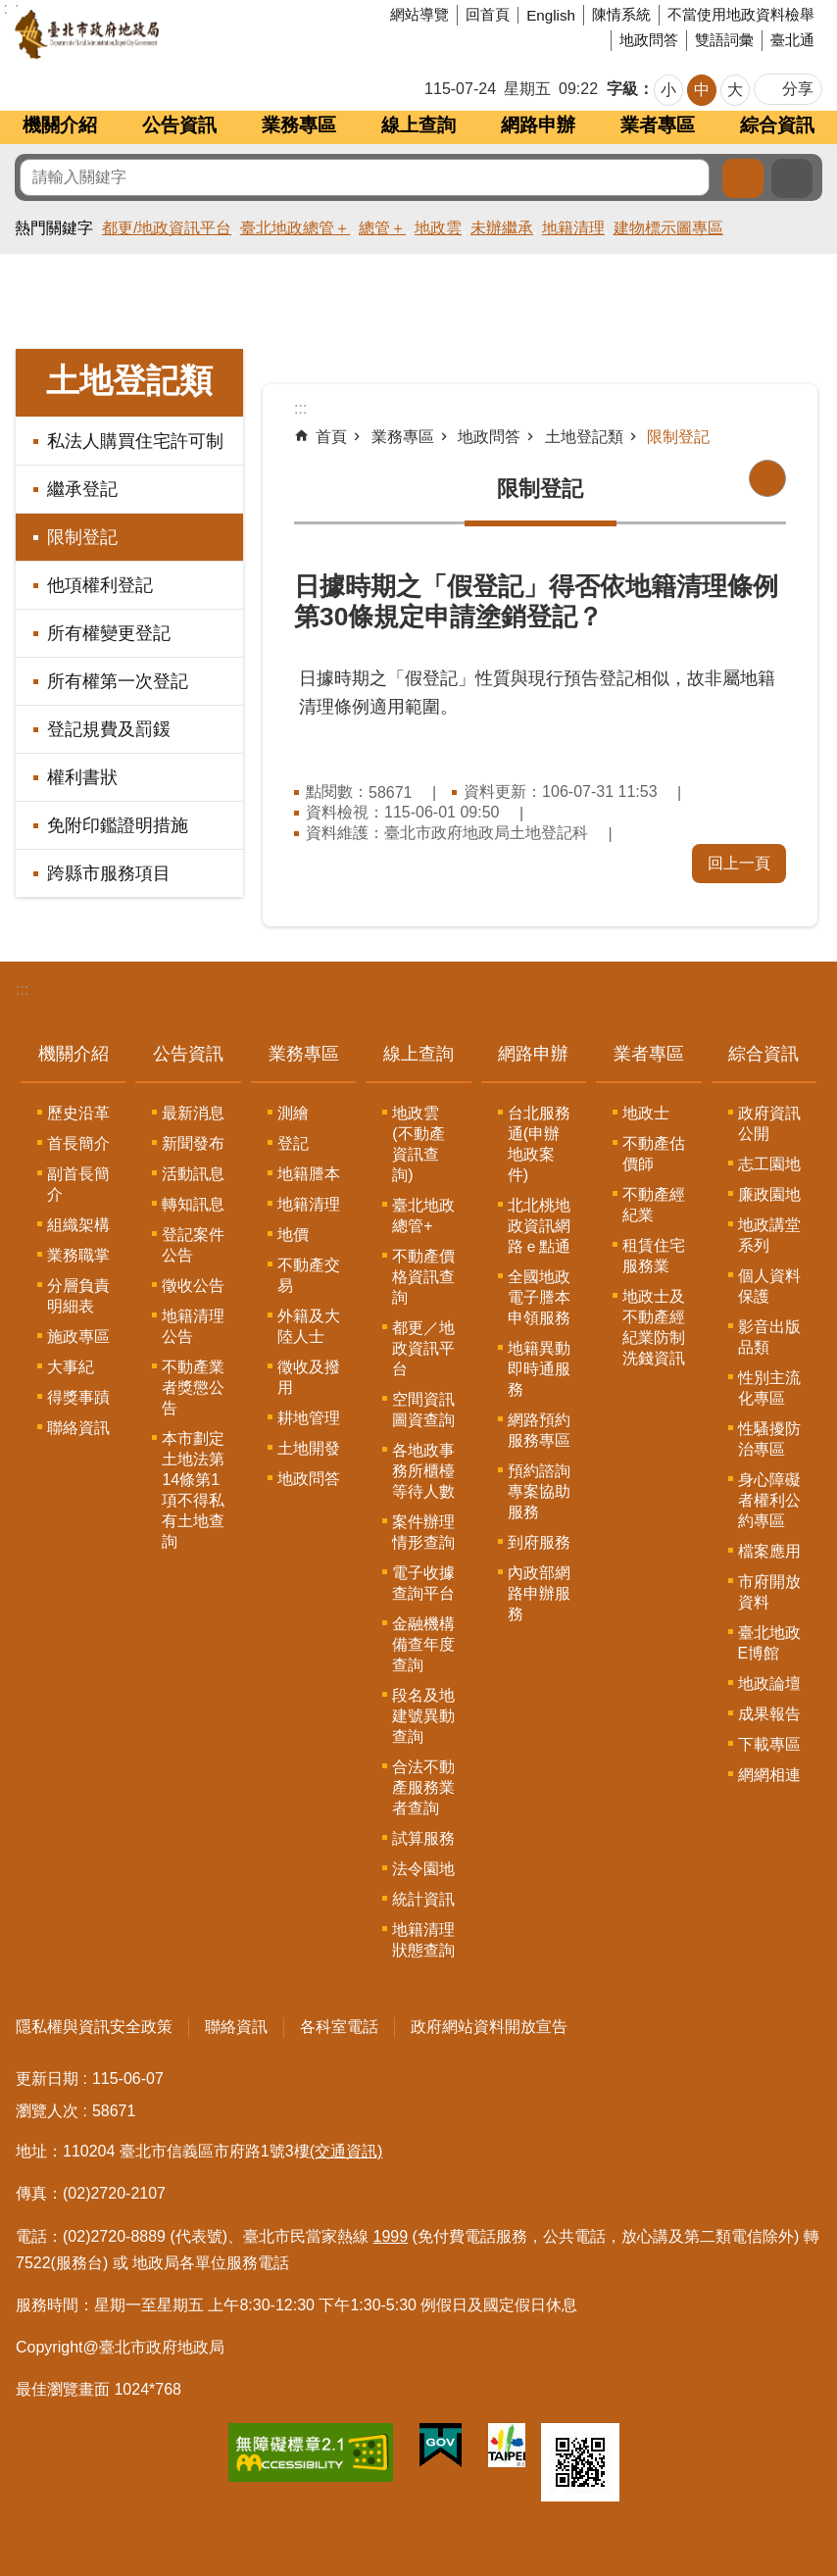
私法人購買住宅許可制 (135, 441)
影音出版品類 (769, 1337)
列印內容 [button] (767, 478)
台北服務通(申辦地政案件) (539, 1144)
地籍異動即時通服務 (539, 1369)
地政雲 (438, 228)
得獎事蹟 (78, 1397)
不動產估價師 (653, 1153)
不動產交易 (308, 1275)
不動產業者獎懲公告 (193, 1387)
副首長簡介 (78, 1184)
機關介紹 (60, 125)
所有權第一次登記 (117, 681)
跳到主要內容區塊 (10, 10)
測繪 (293, 1113)
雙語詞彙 (724, 39)
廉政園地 (769, 1194)
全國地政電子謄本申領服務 (539, 1297)
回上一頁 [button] (739, 863)
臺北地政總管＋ (295, 228)
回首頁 (488, 14)
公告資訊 (179, 125)
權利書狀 (82, 777)
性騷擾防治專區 (769, 1439)
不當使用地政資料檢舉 (740, 14)
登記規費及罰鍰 (109, 729)
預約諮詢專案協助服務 (539, 1491)
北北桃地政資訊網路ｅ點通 (539, 1226)
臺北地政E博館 (769, 1642)
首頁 (331, 436)
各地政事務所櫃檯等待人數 (423, 1471)
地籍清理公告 (193, 1326)
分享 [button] (797, 88)
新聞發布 (193, 1143)
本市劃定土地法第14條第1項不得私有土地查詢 (193, 1490)
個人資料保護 (769, 1286)
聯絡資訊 (78, 1427)
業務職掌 (78, 1255)
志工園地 (769, 1164)
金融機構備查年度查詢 (423, 1644)
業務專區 (299, 125)
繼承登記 (82, 489)
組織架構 (78, 1224)
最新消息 (193, 1113)
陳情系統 (621, 14)
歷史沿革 (78, 1113)
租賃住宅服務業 (653, 1255)
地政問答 (648, 39)
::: (22, 989)
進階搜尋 (791, 178)
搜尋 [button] (742, 178)
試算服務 (423, 1838)
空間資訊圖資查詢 (423, 1409)
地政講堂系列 (769, 1235)
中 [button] (702, 89)
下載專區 (769, 1744)
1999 (391, 2236)
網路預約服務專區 (539, 1430)
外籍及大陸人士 (308, 1326)
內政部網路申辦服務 (539, 1593)
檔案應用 (769, 1551)
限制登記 (82, 537)
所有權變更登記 (109, 633)
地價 (293, 1234)
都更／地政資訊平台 (423, 1348)
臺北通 (792, 39)
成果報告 (769, 1714)
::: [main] (300, 408)
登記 (293, 1143)
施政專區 (78, 1336)
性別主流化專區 (769, 1388)
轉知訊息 (193, 1204)
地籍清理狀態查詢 (423, 1939)
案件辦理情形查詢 (423, 1532)
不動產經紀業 (653, 1204)
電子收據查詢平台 (423, 1583)
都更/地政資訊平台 (166, 228)
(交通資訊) (346, 2151)
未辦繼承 (501, 228)
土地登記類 (129, 381)
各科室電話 (339, 2026)
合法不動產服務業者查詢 (423, 1787)
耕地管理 (308, 1418)
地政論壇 (769, 1683)
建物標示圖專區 (668, 228)
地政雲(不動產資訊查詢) (418, 1144)
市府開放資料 (769, 1591)
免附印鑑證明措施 (117, 825)
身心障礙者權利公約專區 (769, 1500)
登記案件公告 (193, 1244)
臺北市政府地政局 (161, 34)
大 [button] (735, 89)
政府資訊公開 (769, 1123)
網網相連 (769, 1774)
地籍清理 (573, 228)
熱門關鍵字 (54, 228)
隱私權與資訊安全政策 (94, 2026)
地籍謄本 (308, 1173)
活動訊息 (193, 1173)
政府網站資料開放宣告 (489, 2026)
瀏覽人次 (47, 2111)
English (550, 15)
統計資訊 (423, 1899)
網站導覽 (419, 14)
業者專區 (657, 125)
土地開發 (308, 1448)
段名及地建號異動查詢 (423, 1716)
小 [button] (668, 89)
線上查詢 (418, 125)
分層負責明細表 (78, 1295)
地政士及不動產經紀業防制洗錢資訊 (653, 1327)
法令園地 (423, 1868)
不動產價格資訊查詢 (423, 1277)
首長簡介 (78, 1143)
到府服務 (539, 1542)
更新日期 (47, 2078)
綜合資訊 (777, 125)
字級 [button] (622, 88)
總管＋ (382, 228)
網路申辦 (538, 125)
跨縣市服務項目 (109, 873)
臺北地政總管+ (423, 1215)
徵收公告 (193, 1285)
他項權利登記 (100, 585)
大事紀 (70, 1367)
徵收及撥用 (308, 1377)
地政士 (645, 1113)
